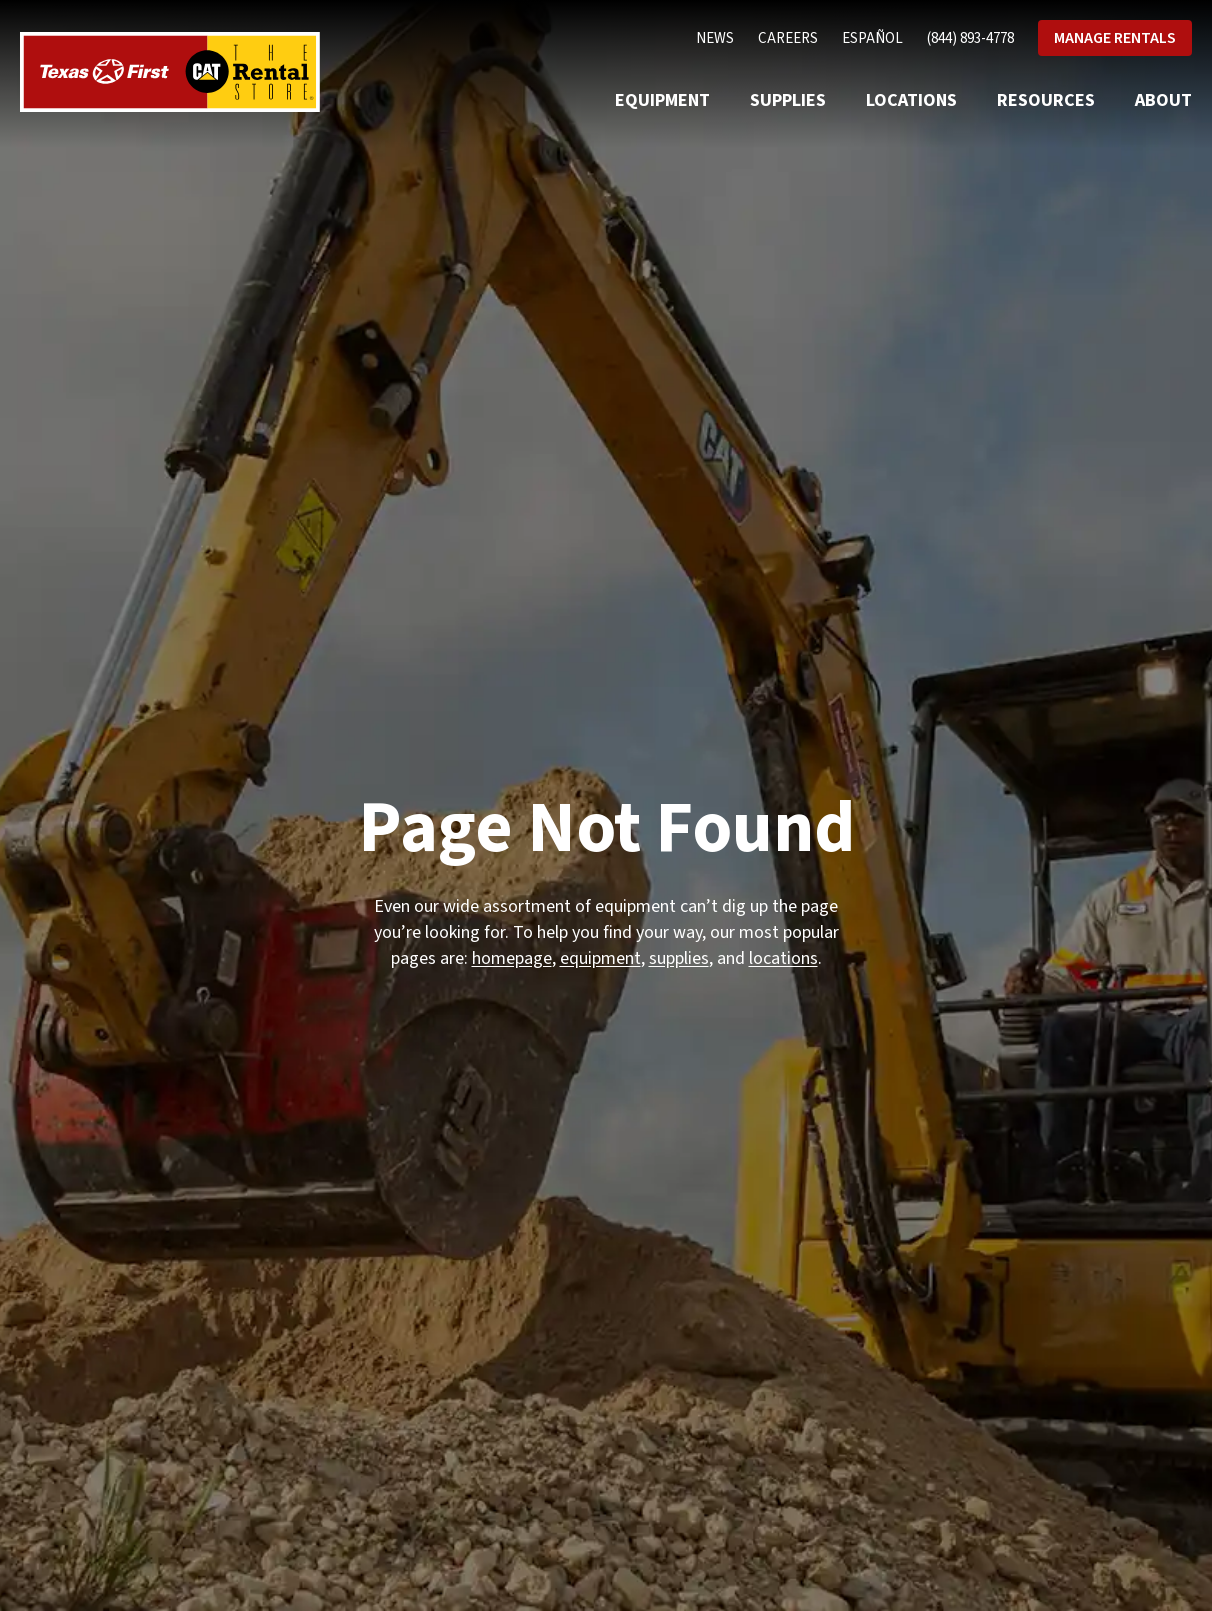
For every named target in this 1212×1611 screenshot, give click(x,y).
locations (783, 958)
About (1163, 100)
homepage (512, 958)
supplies (679, 958)
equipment (600, 958)
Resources (1046, 100)
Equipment (662, 100)
